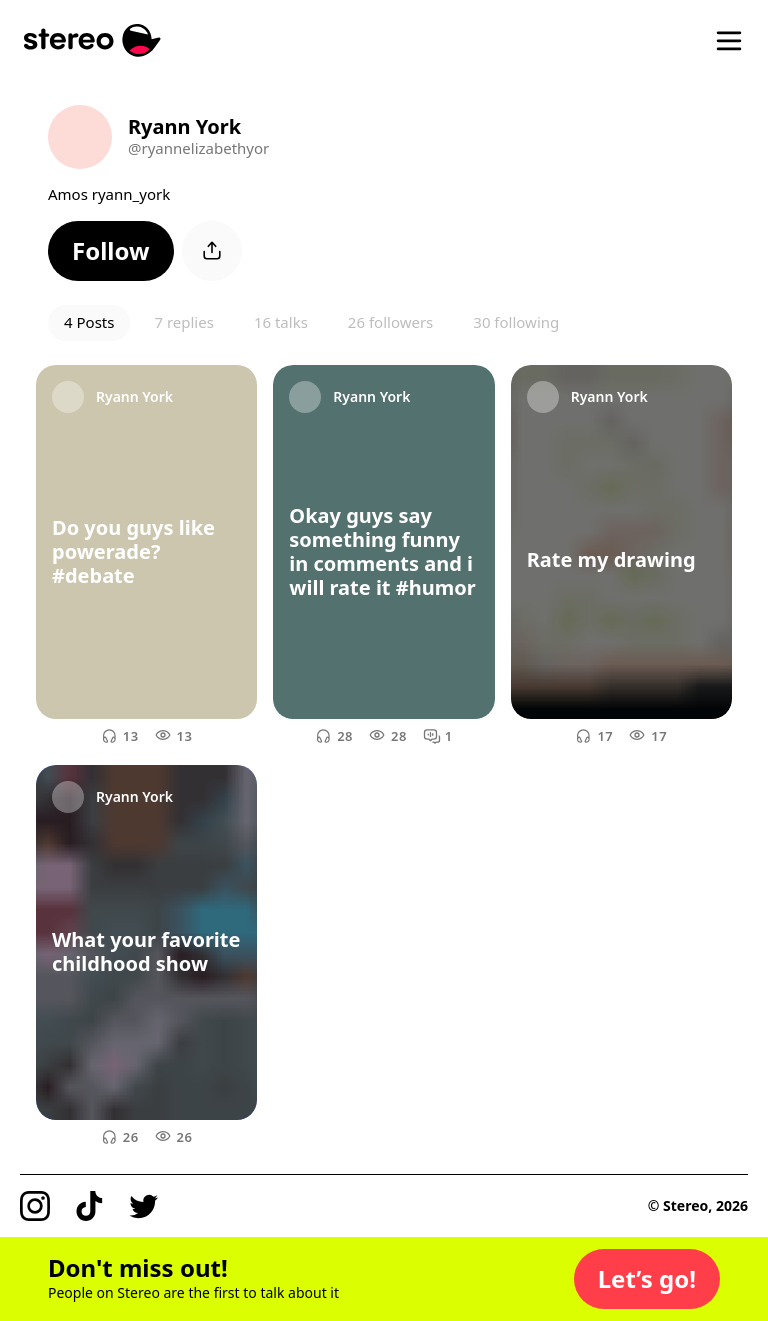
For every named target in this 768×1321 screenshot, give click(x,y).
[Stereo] (92, 40)
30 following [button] (516, 322)
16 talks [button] (281, 322)
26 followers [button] (390, 322)
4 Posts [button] (89, 322)
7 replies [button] (183, 322)
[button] (111, 251)
